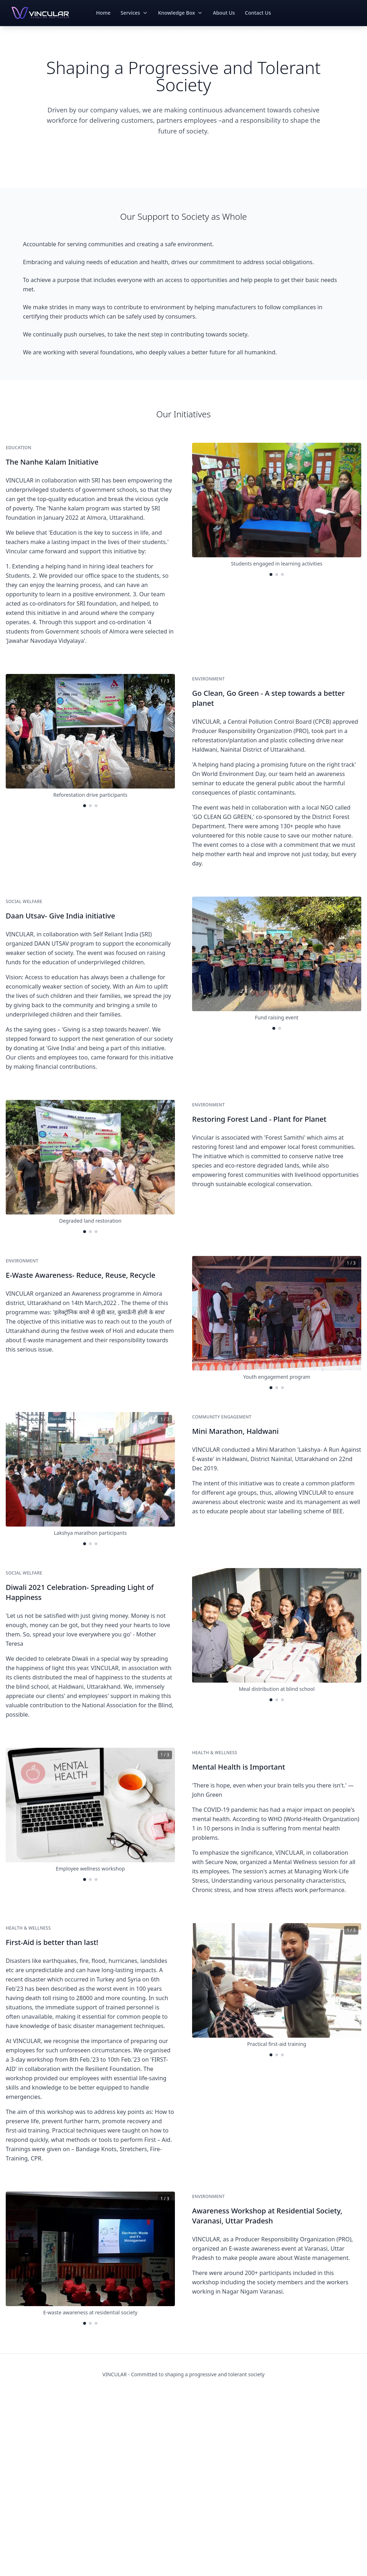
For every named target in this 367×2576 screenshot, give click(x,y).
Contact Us (258, 12)
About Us (224, 12)
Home (103, 12)
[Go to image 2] (276, 574)
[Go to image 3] (282, 574)
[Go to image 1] (271, 574)
